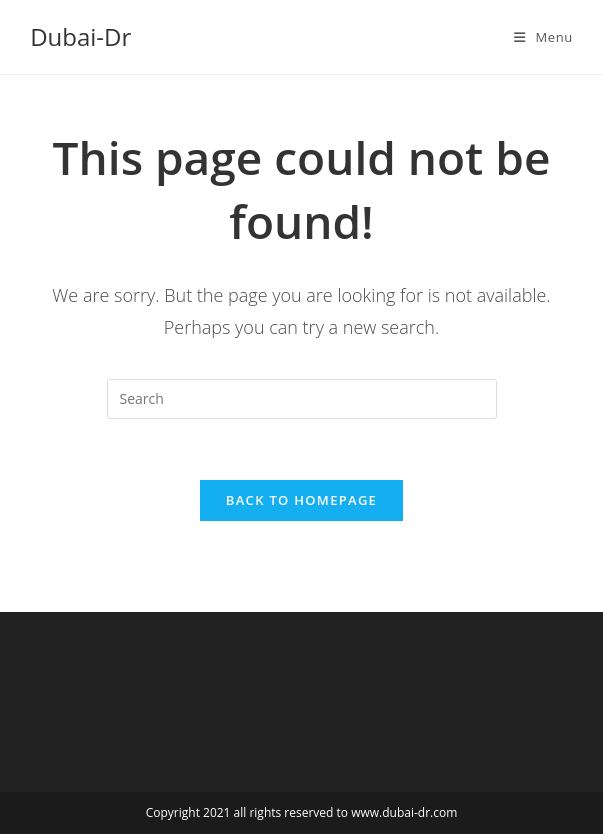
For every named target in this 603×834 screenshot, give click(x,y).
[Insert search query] (302, 399)
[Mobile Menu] (543, 37)
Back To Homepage (301, 500)
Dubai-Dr (80, 36)
